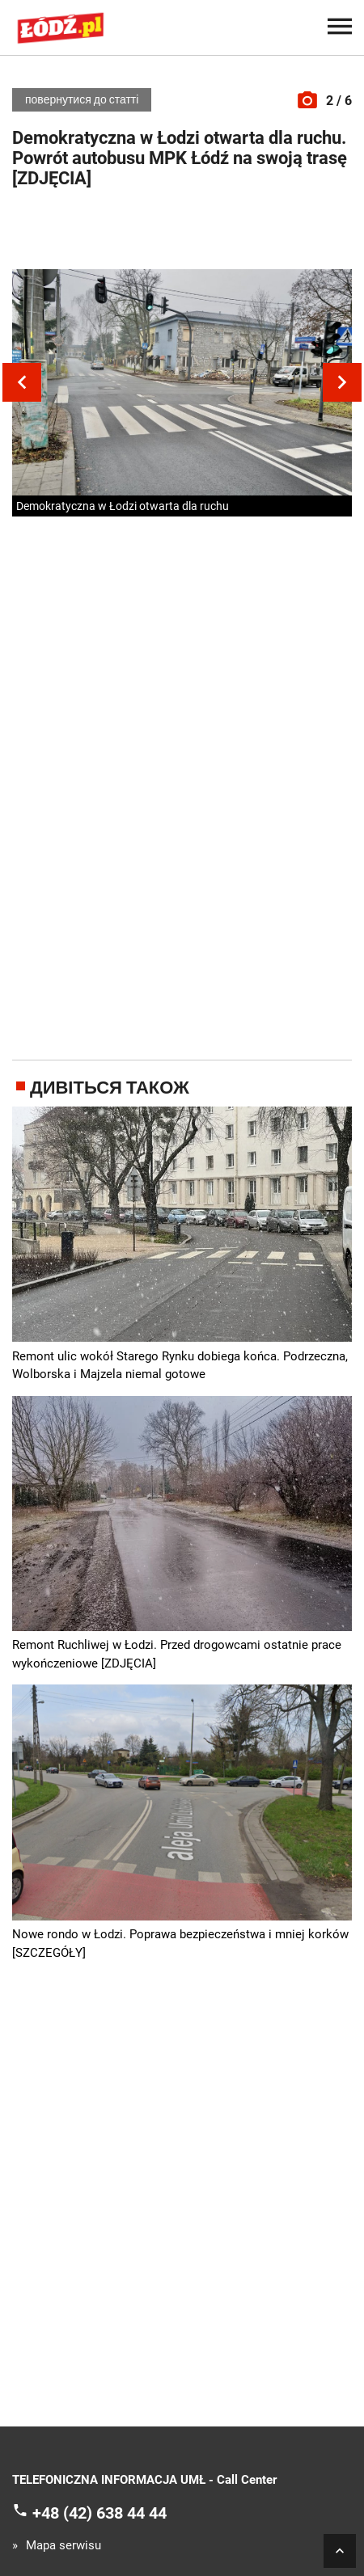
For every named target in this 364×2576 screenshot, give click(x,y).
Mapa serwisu (63, 2546)
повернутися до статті (81, 99)
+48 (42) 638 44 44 (99, 2512)
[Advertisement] (182, 233)
